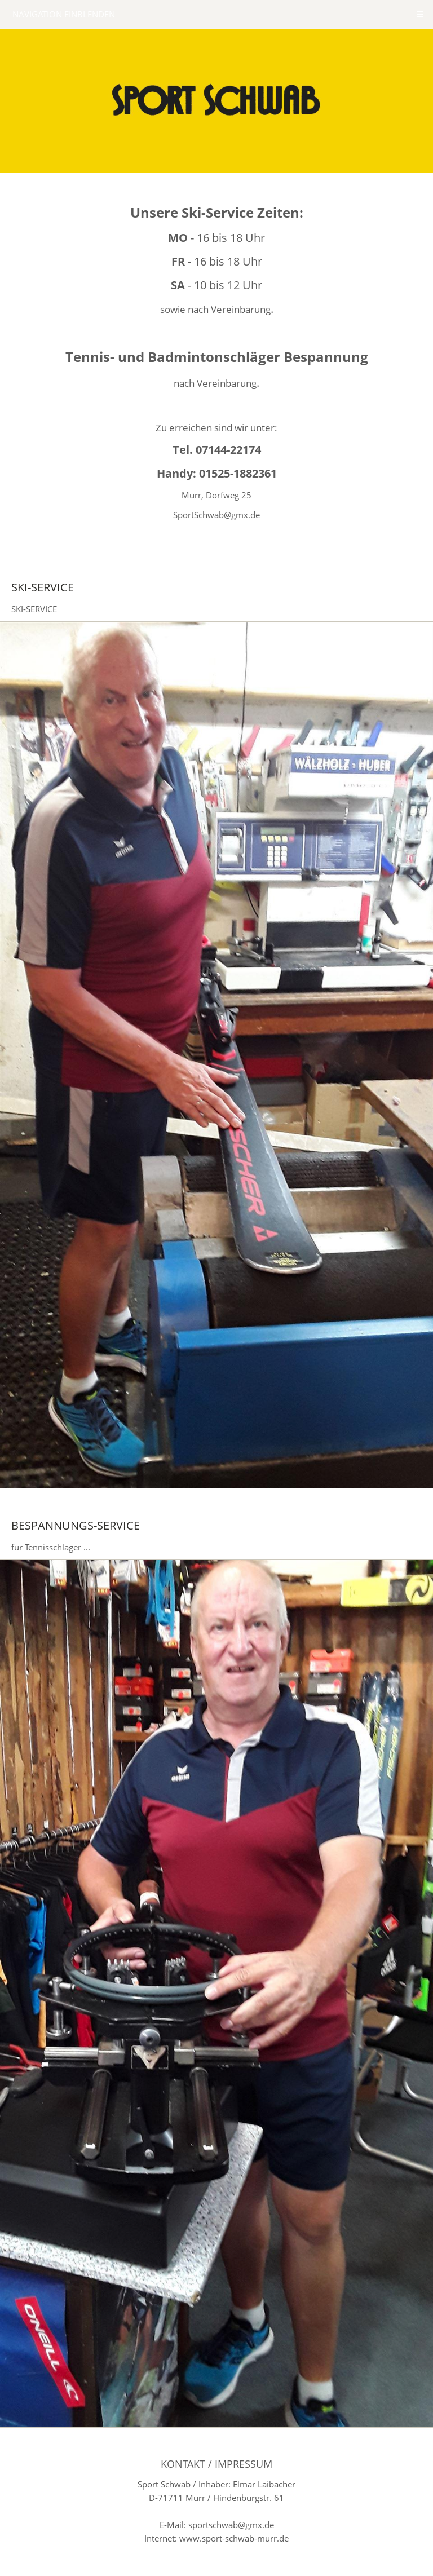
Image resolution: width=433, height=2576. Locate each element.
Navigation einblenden (63, 14)
